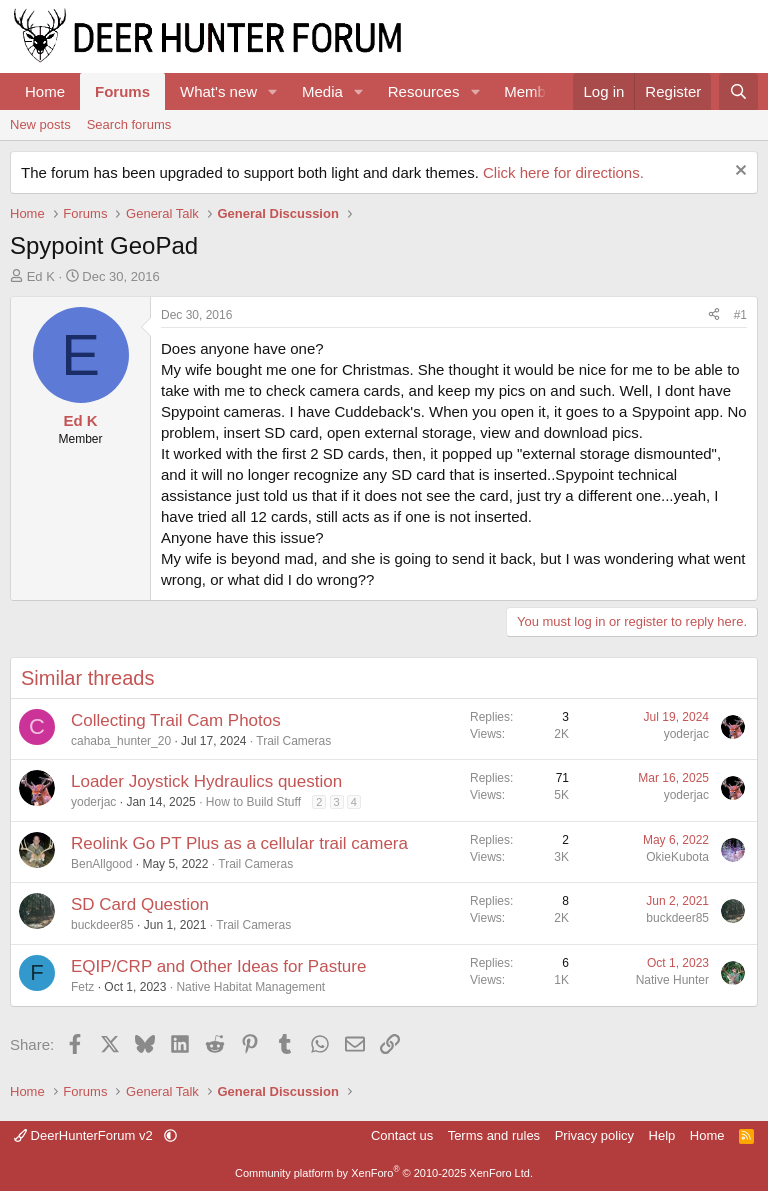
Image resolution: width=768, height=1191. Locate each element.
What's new (218, 91)
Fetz (82, 987)
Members (535, 91)
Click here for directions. (563, 172)
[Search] (738, 91)
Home (45, 91)
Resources (424, 91)
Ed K (41, 276)
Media (322, 91)
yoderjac (686, 734)
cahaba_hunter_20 (121, 741)
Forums (122, 91)
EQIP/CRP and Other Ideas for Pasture (218, 966)
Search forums (129, 124)
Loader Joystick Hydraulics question (206, 781)
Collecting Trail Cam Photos (176, 720)
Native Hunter (672, 980)
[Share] (714, 315)
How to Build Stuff (253, 802)
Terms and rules (494, 1135)
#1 (740, 315)
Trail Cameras (293, 741)
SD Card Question (140, 904)
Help (662, 1135)
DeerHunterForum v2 (85, 1135)
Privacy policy (594, 1135)
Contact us (402, 1135)
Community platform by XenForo (384, 1173)
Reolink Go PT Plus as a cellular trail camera (239, 843)
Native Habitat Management (250, 987)
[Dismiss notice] (738, 172)
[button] (273, 91)
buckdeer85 (102, 925)
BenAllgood (101, 864)
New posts (40, 124)
